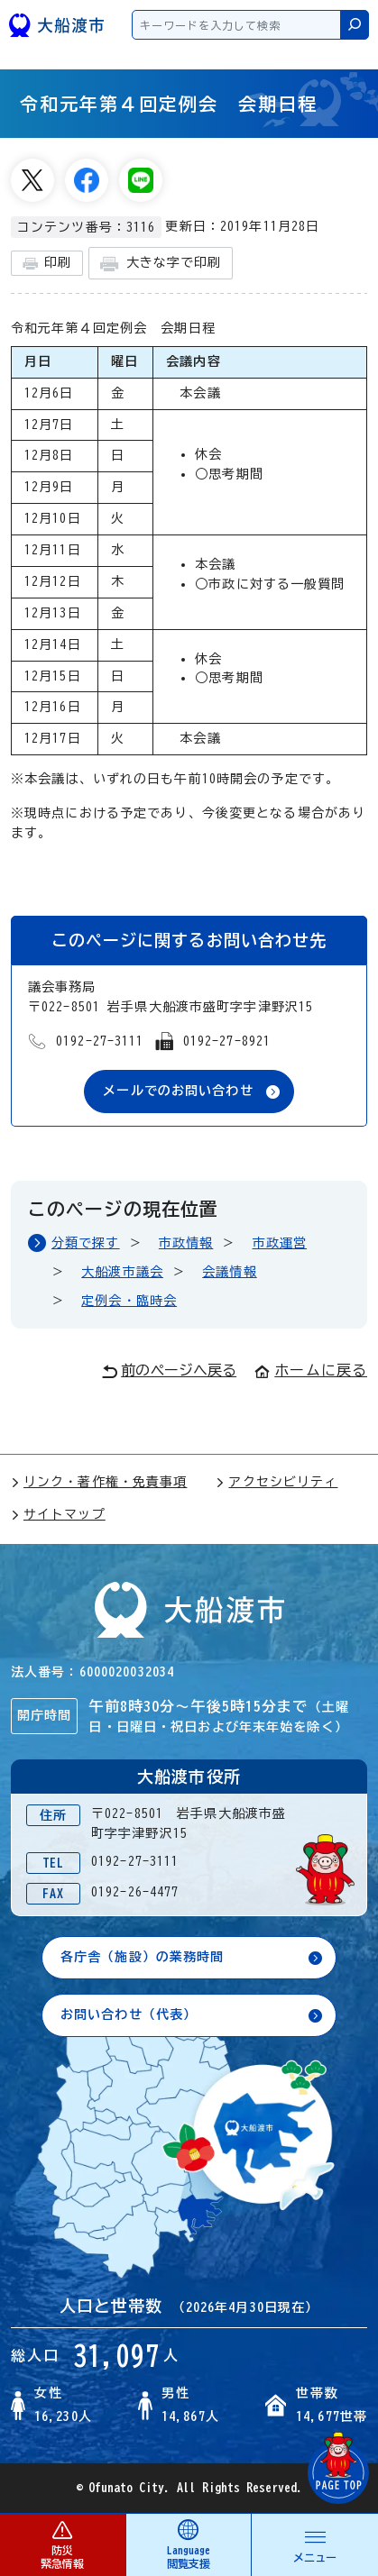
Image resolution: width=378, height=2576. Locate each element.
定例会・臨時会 (129, 1300)
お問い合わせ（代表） (128, 2014)
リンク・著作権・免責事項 (99, 1481)
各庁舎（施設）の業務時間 (142, 1956)
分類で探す (85, 1243)
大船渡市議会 (122, 1271)
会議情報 (229, 1271)
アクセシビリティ (276, 1481)
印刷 (47, 263)
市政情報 (186, 1243)
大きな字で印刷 (160, 263)
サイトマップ (58, 1514)
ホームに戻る (310, 1370)
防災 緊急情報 (62, 2544)
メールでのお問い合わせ (178, 1090)
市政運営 (280, 1243)
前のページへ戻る (169, 1371)
